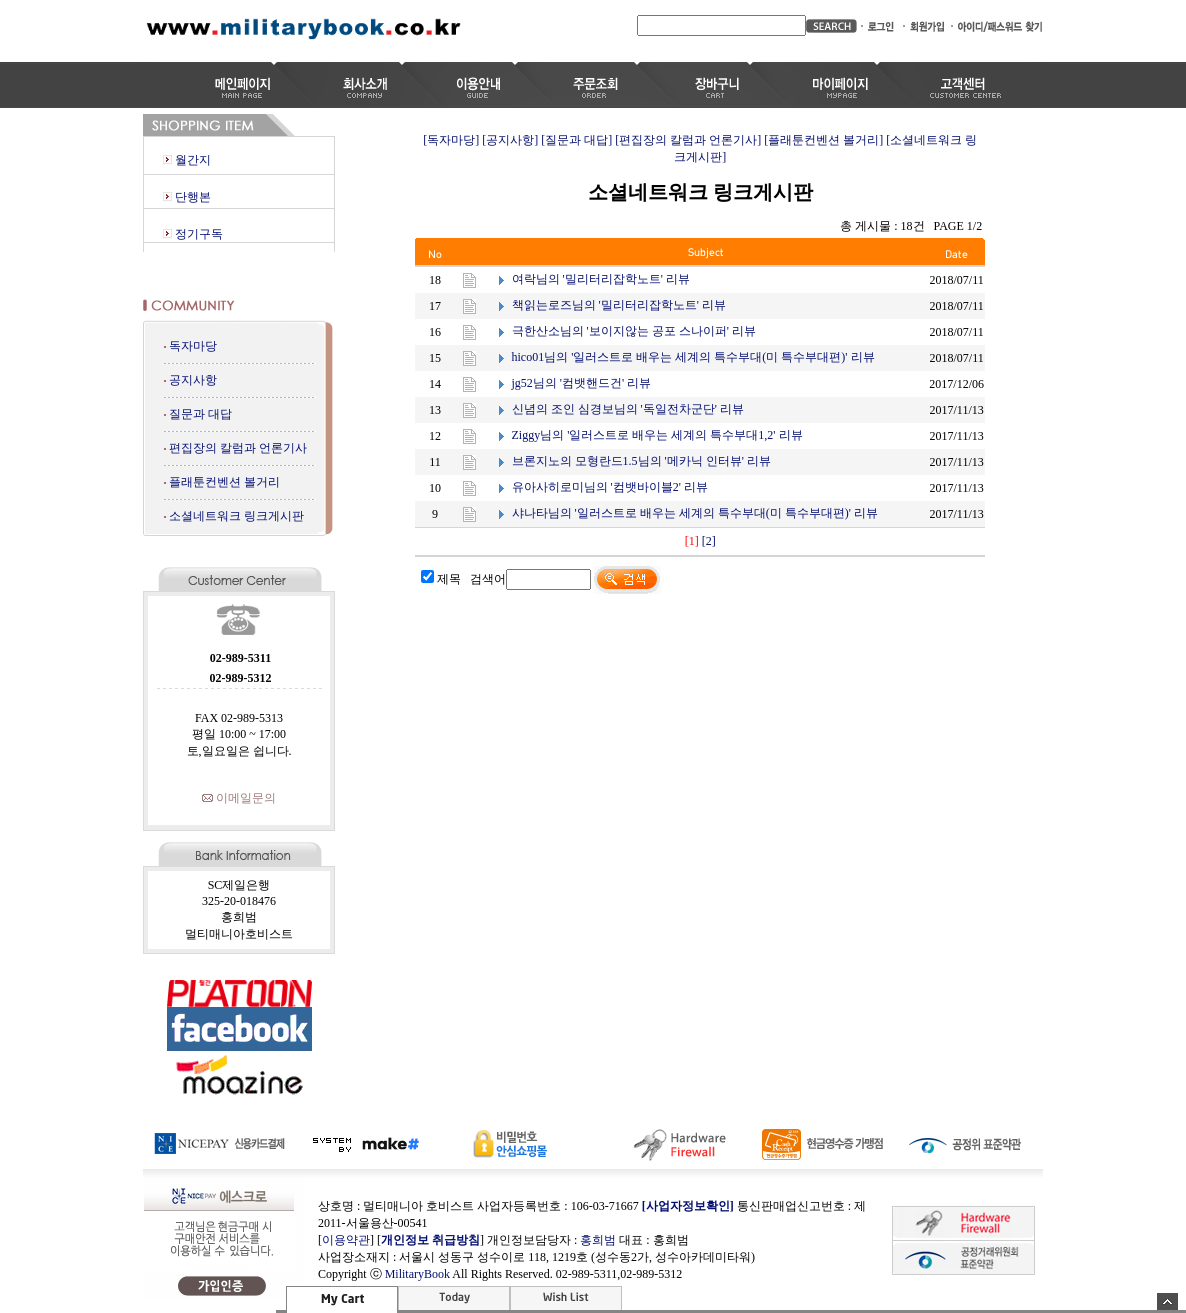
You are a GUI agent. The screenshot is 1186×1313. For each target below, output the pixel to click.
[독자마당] (451, 140)
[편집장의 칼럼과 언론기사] (688, 140)
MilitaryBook (417, 1274)
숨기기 (1167, 1301)
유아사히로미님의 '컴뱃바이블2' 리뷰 (610, 487)
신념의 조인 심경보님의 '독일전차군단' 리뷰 (628, 409)
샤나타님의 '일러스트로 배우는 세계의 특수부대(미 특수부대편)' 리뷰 (695, 513)
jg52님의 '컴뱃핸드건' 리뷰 (582, 383)
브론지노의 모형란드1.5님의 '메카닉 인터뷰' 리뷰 (641, 461)
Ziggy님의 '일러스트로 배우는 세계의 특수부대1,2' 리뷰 (657, 435)
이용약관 (346, 1240)
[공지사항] (510, 140)
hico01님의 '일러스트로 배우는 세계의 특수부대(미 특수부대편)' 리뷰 (693, 357)
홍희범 (598, 1240)
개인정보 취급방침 (430, 1240)
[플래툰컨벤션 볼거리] (823, 140)
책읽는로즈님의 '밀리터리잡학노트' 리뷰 (619, 305)
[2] (709, 541)
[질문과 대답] (576, 140)
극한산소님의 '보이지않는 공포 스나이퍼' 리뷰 (634, 331)
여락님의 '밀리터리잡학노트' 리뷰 (601, 279)
